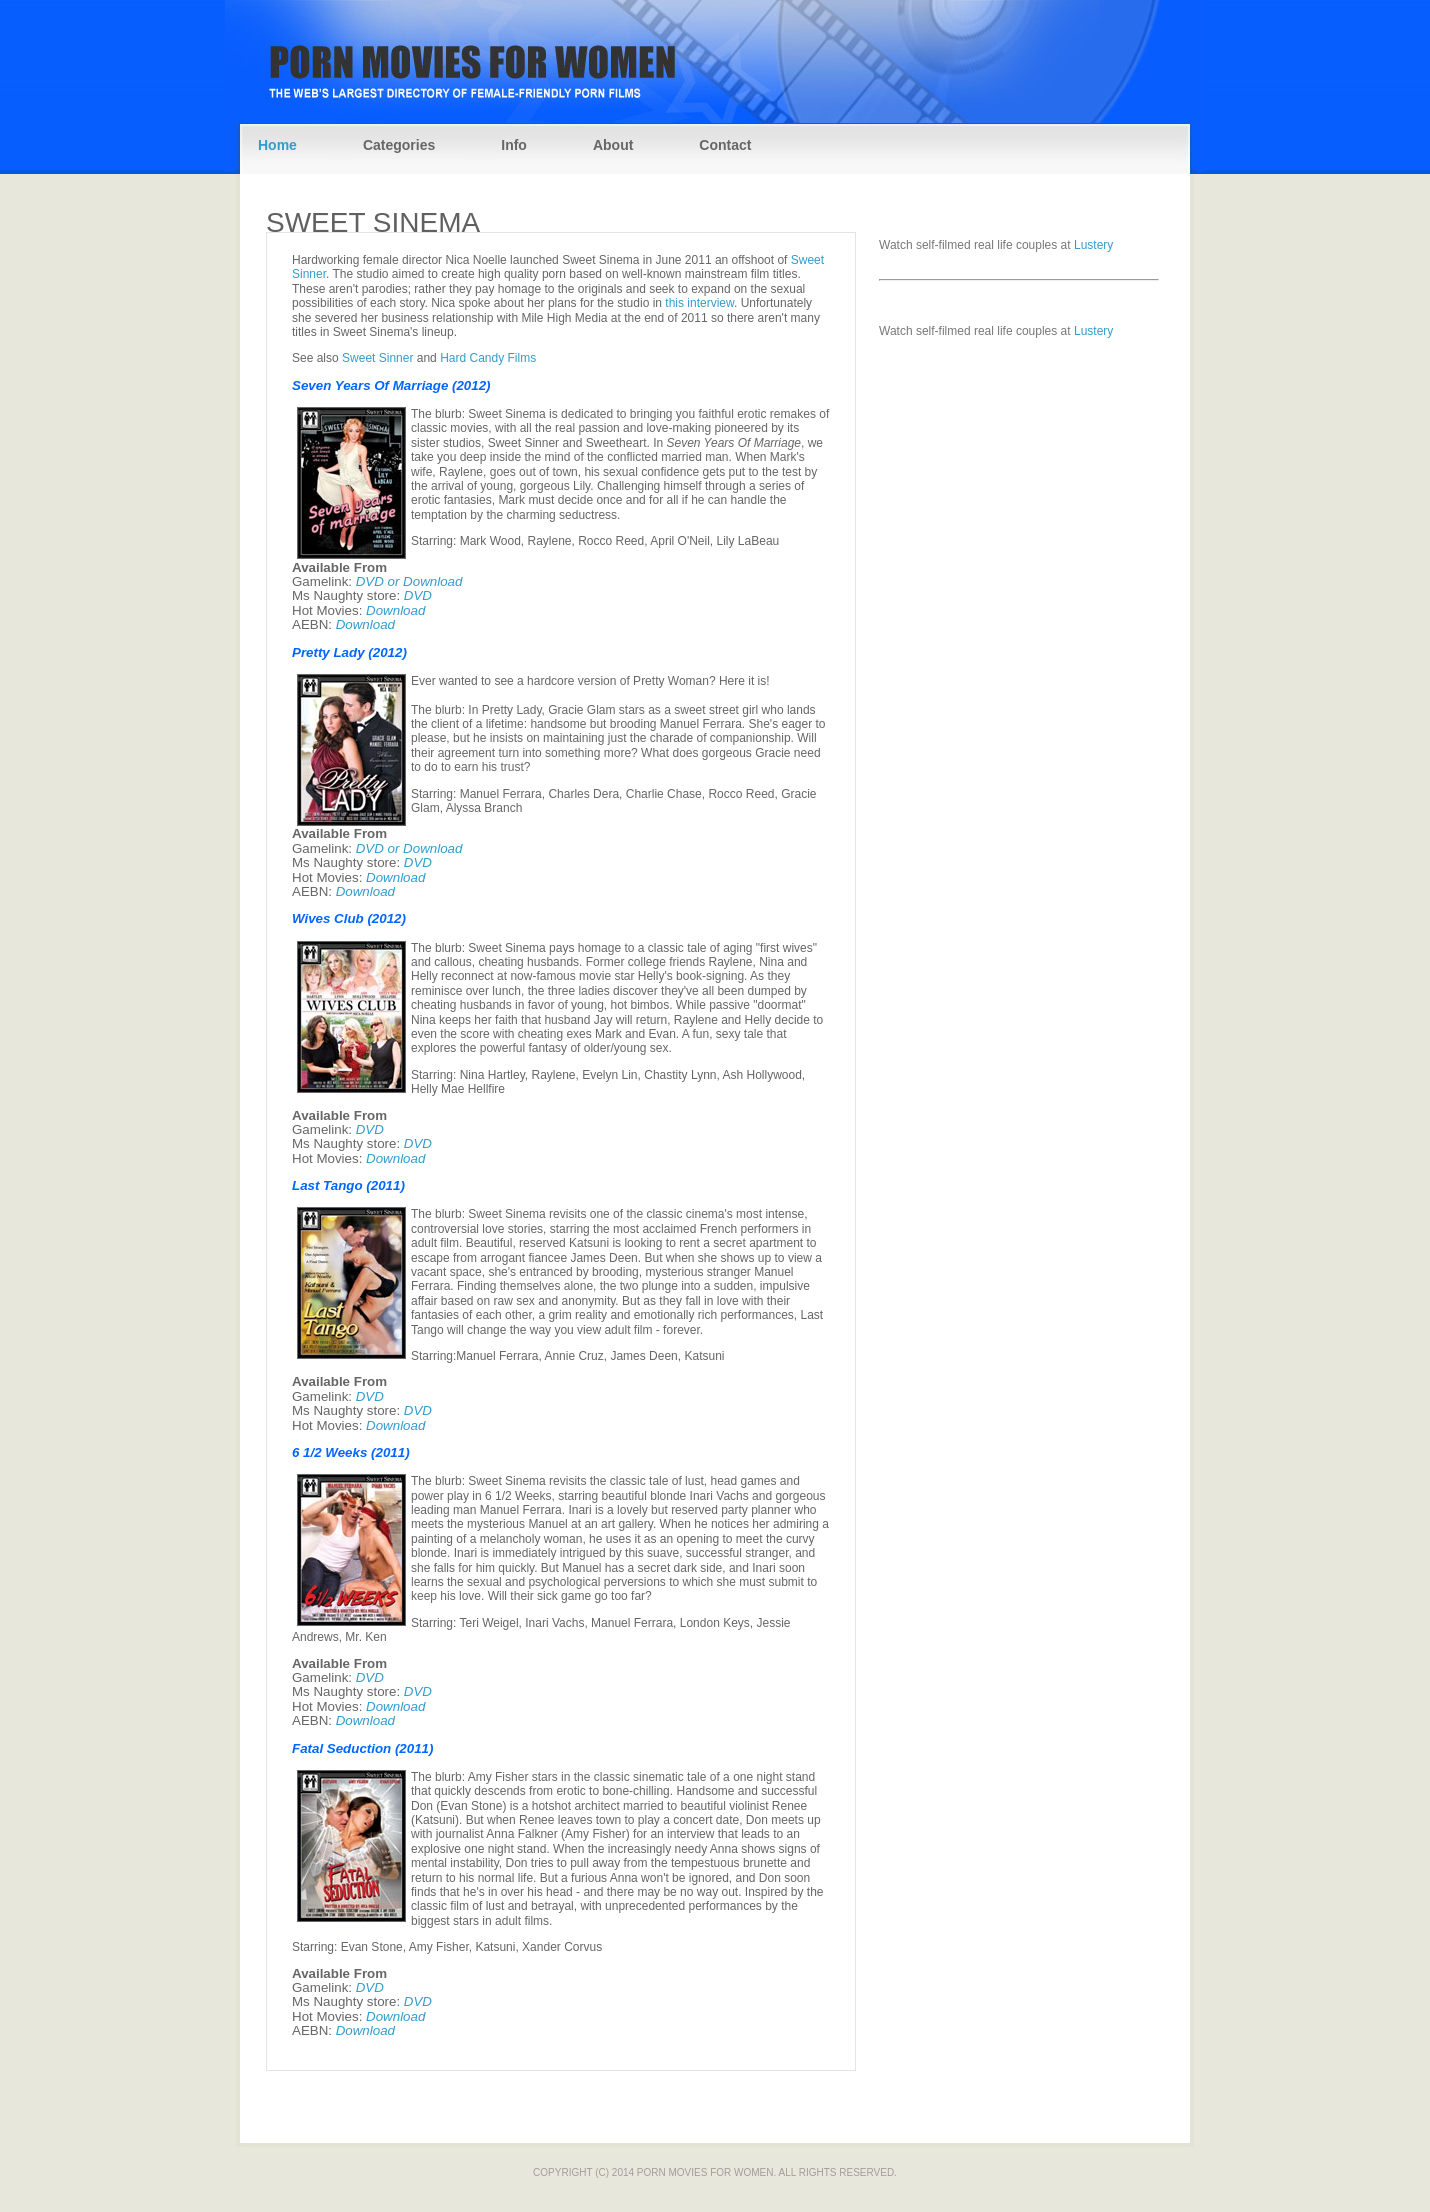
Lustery (1093, 245)
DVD (418, 595)
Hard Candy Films (488, 358)
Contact (725, 145)
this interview (699, 303)
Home (277, 145)
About (613, 145)
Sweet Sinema (373, 222)
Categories (399, 145)
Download (395, 610)
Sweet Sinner (377, 358)
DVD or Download (409, 581)
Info (514, 145)
